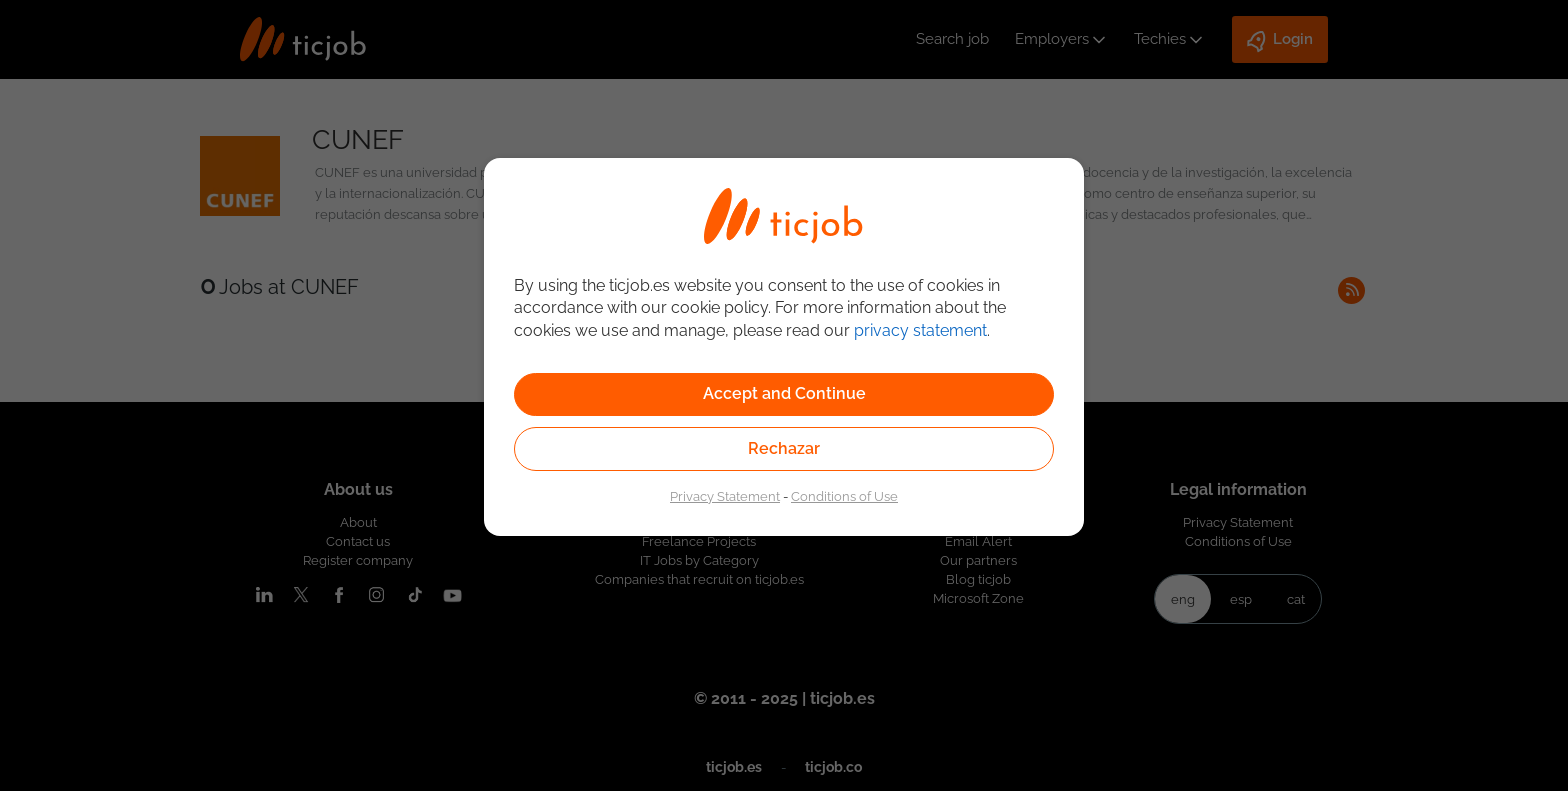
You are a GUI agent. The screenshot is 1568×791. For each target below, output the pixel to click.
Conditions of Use (844, 496)
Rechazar (784, 448)
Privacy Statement (725, 496)
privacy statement (920, 330)
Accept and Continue (784, 393)
